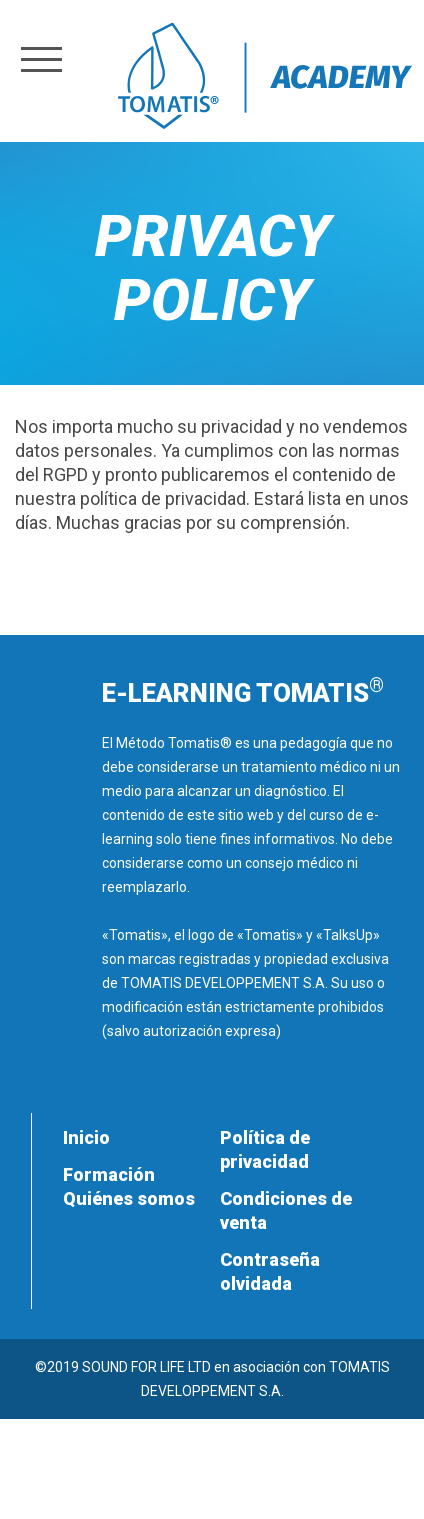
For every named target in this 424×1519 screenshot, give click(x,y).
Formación (109, 1174)
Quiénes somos (129, 1198)
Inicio (86, 1137)
